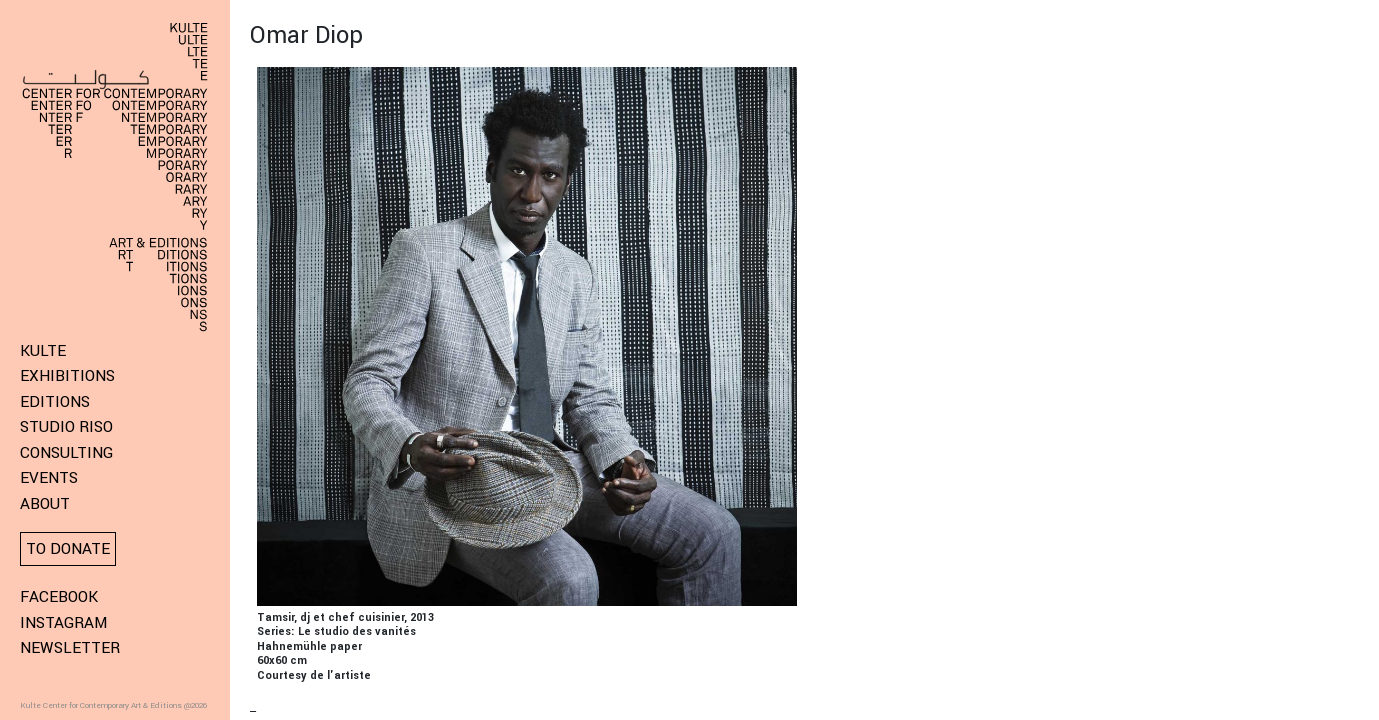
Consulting (66, 453)
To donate (68, 549)
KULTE (43, 351)
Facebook (59, 597)
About (45, 504)
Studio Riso (66, 427)
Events (49, 478)
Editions (55, 402)
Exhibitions (67, 376)
